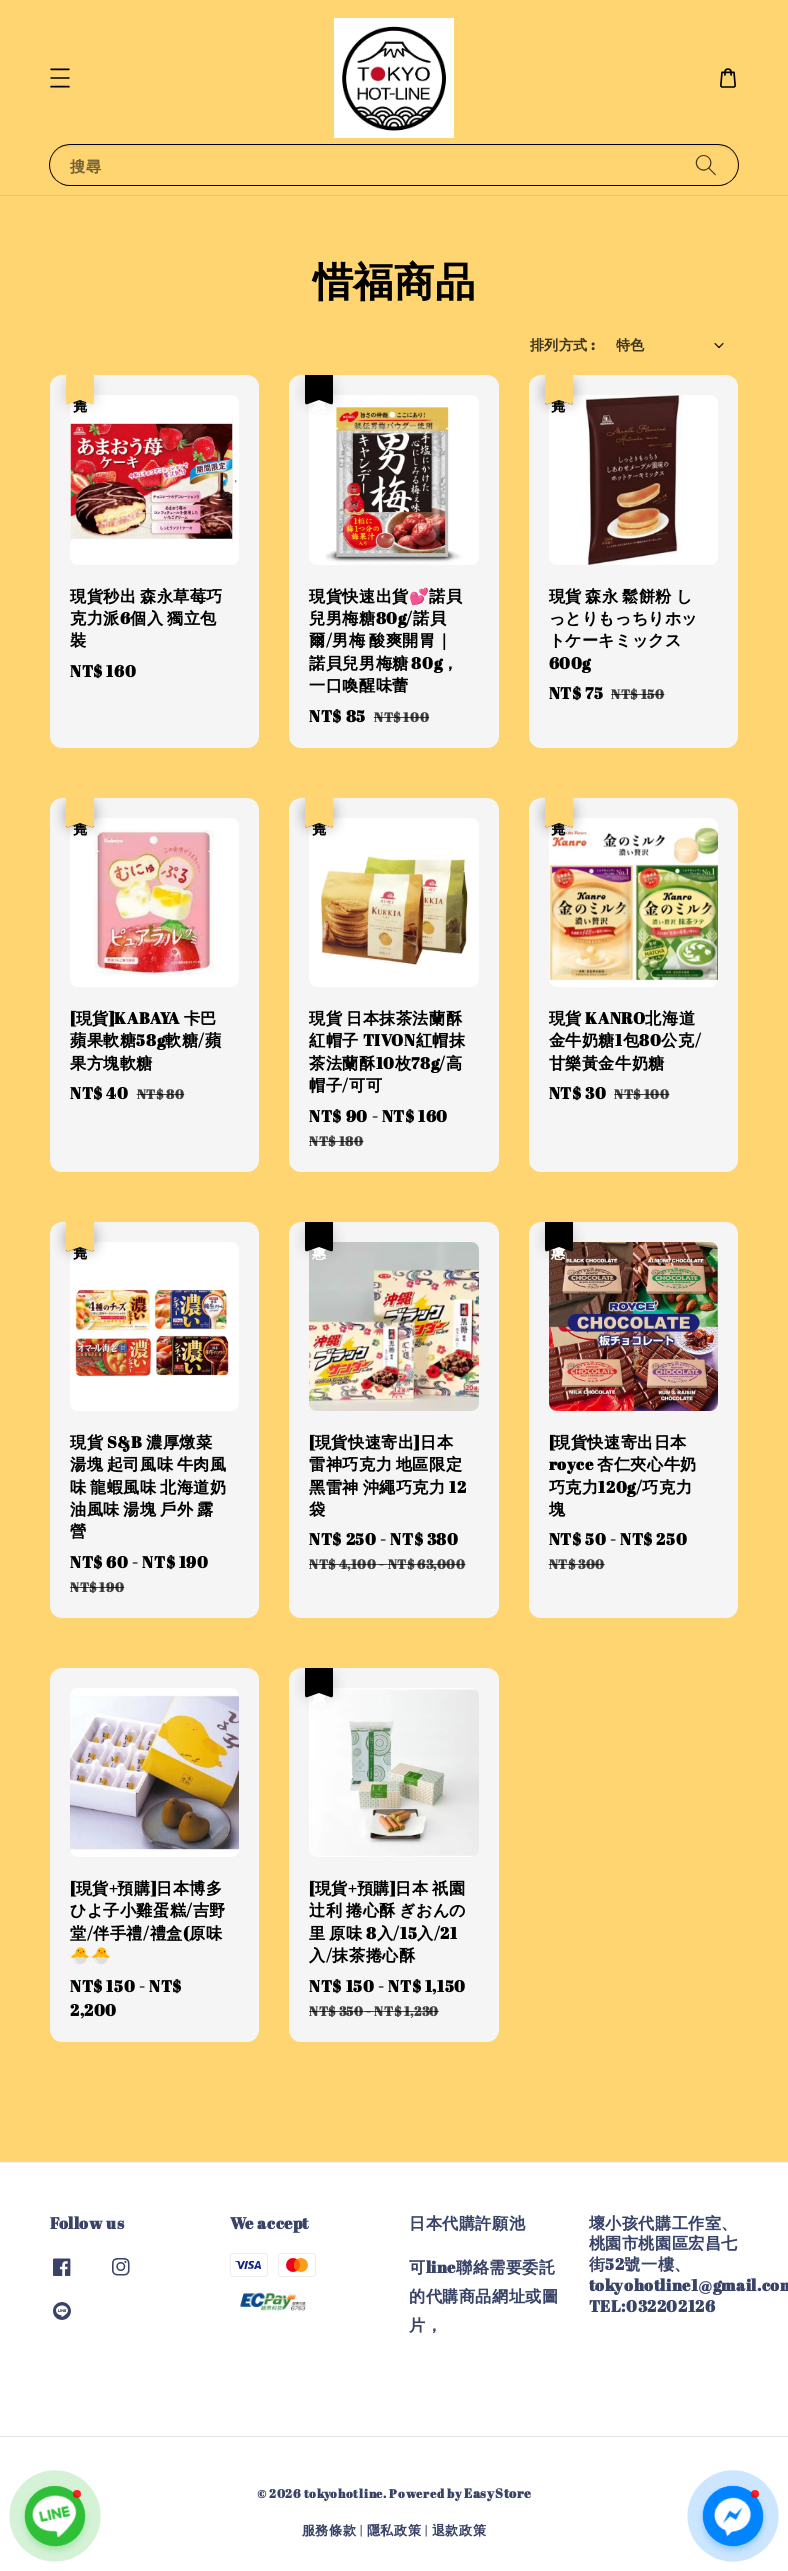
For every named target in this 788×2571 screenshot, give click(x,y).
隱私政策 (394, 2530)
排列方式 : (562, 344)
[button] (60, 78)
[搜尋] (706, 164)
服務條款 (329, 2530)
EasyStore (497, 2493)
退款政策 (459, 2530)
